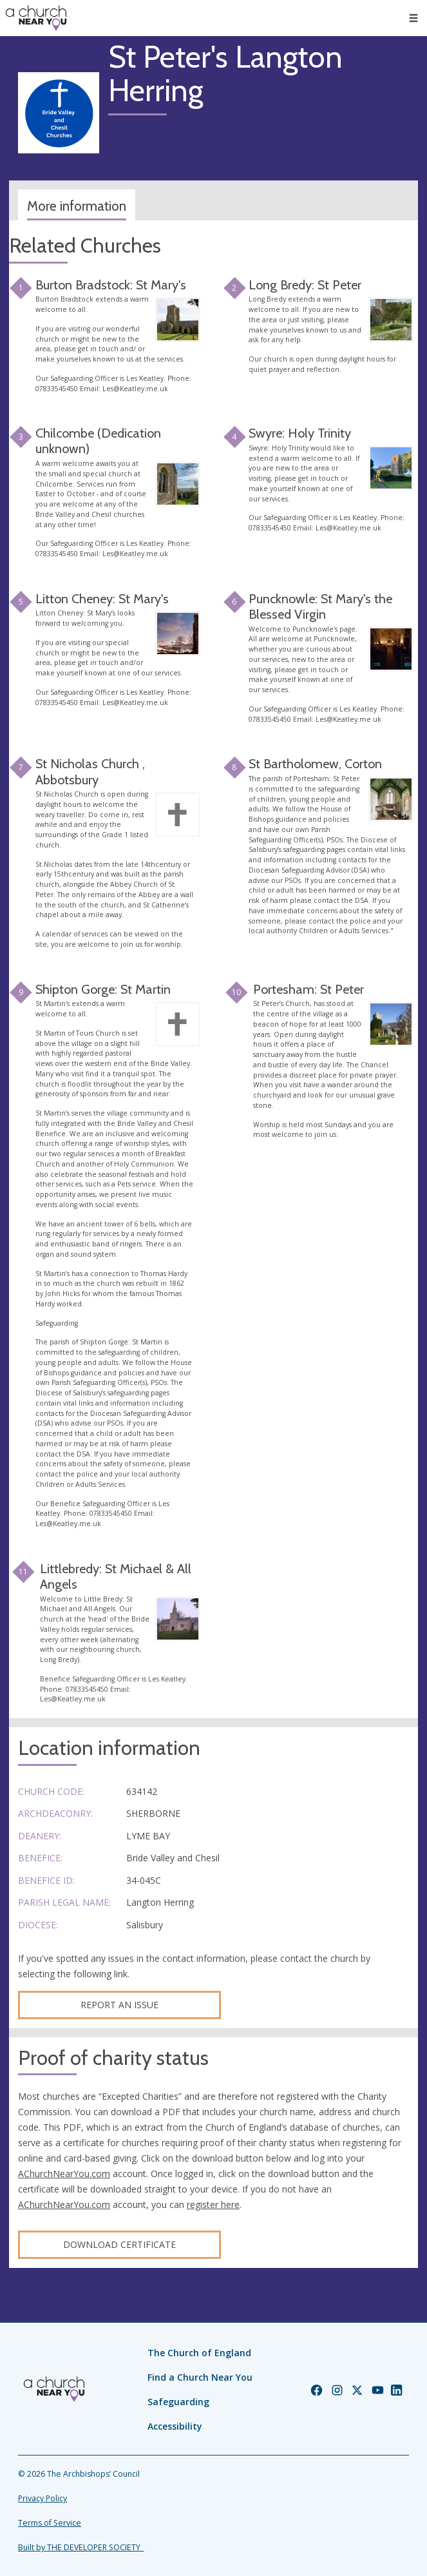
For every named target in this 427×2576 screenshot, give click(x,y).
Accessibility (174, 2426)
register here (213, 2204)
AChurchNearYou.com (64, 2173)
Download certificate (119, 2244)
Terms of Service (49, 2522)
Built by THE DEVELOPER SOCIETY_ (81, 2547)
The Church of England (199, 2353)
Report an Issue (119, 2005)
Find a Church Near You (199, 2377)
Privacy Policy (42, 2498)
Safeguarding (178, 2402)
